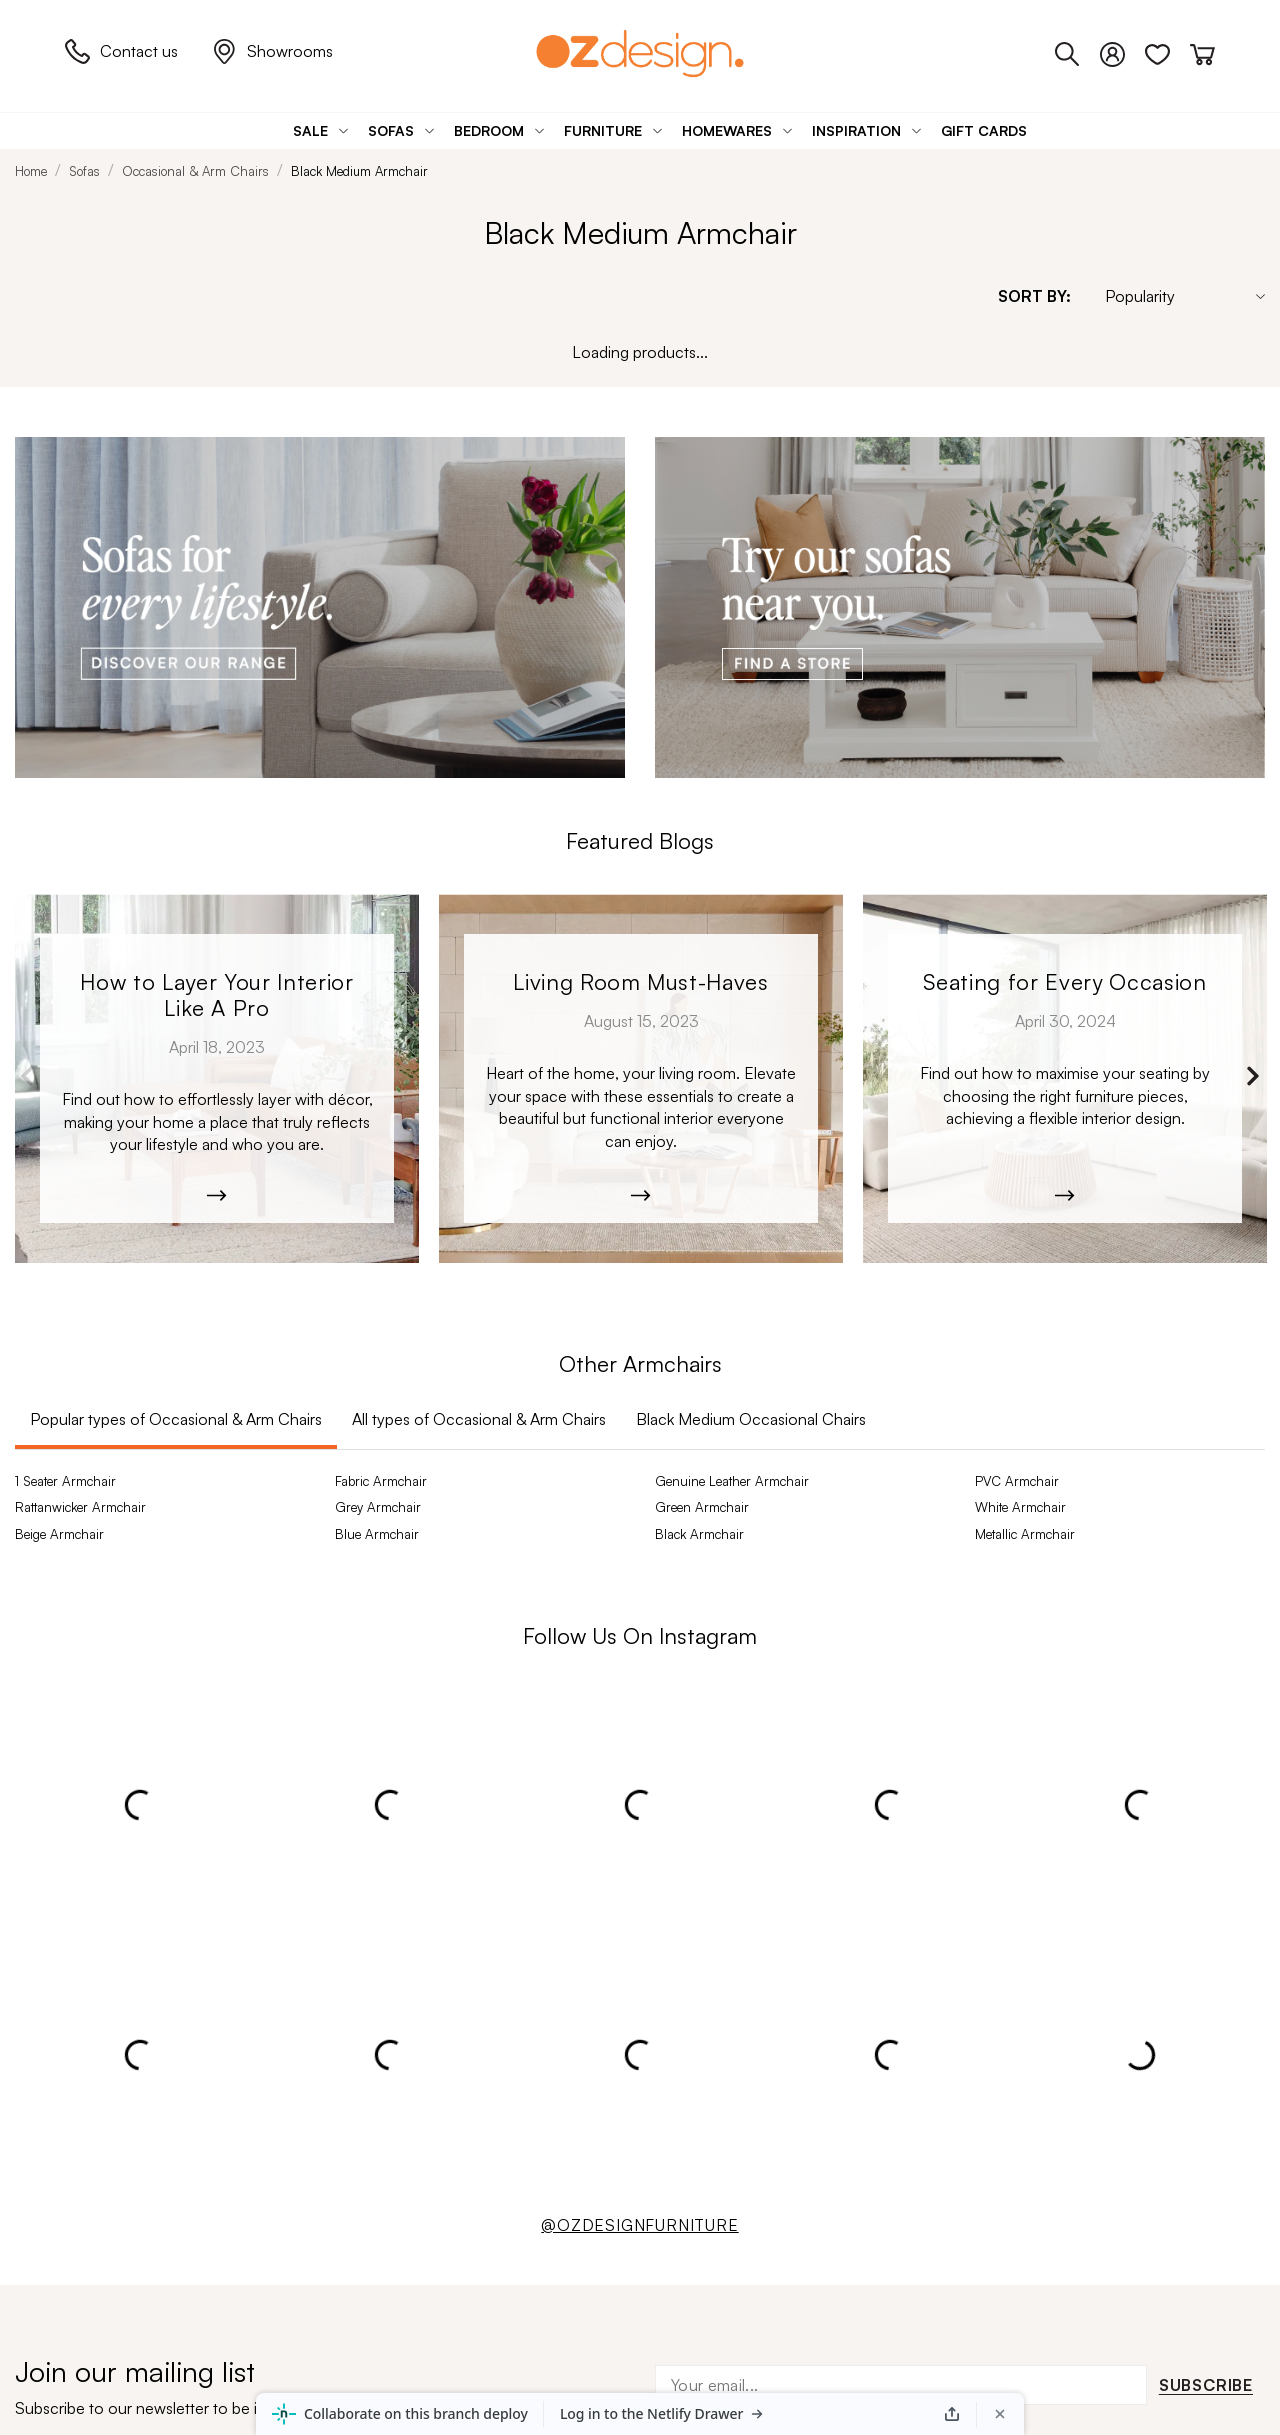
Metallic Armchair (1025, 1534)
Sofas (84, 171)
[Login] (1122, 51)
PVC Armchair (1017, 1481)
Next (1252, 1076)
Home (31, 171)
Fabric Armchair (381, 1481)
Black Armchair (699, 1534)
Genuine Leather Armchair (732, 1481)
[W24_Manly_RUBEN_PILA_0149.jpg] (1065, 1078)
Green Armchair (702, 1507)
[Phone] (1077, 51)
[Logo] (640, 53)
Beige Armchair (59, 1534)
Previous (27, 1076)
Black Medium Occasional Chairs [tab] (751, 1419)
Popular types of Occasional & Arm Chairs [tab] (176, 1419)
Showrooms (272, 51)
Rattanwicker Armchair (80, 1507)
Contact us (121, 51)
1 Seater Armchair (65, 1481)
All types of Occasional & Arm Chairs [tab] (479, 1419)
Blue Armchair (377, 1534)
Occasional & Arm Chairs (195, 171)
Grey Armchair (378, 1507)
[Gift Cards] (984, 130)
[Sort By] (1175, 296)
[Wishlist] (1167, 51)
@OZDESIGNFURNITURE (639, 2225)
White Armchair (1020, 1507)
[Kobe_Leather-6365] (217, 1078)
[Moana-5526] (641, 1078)
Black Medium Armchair (359, 171)
